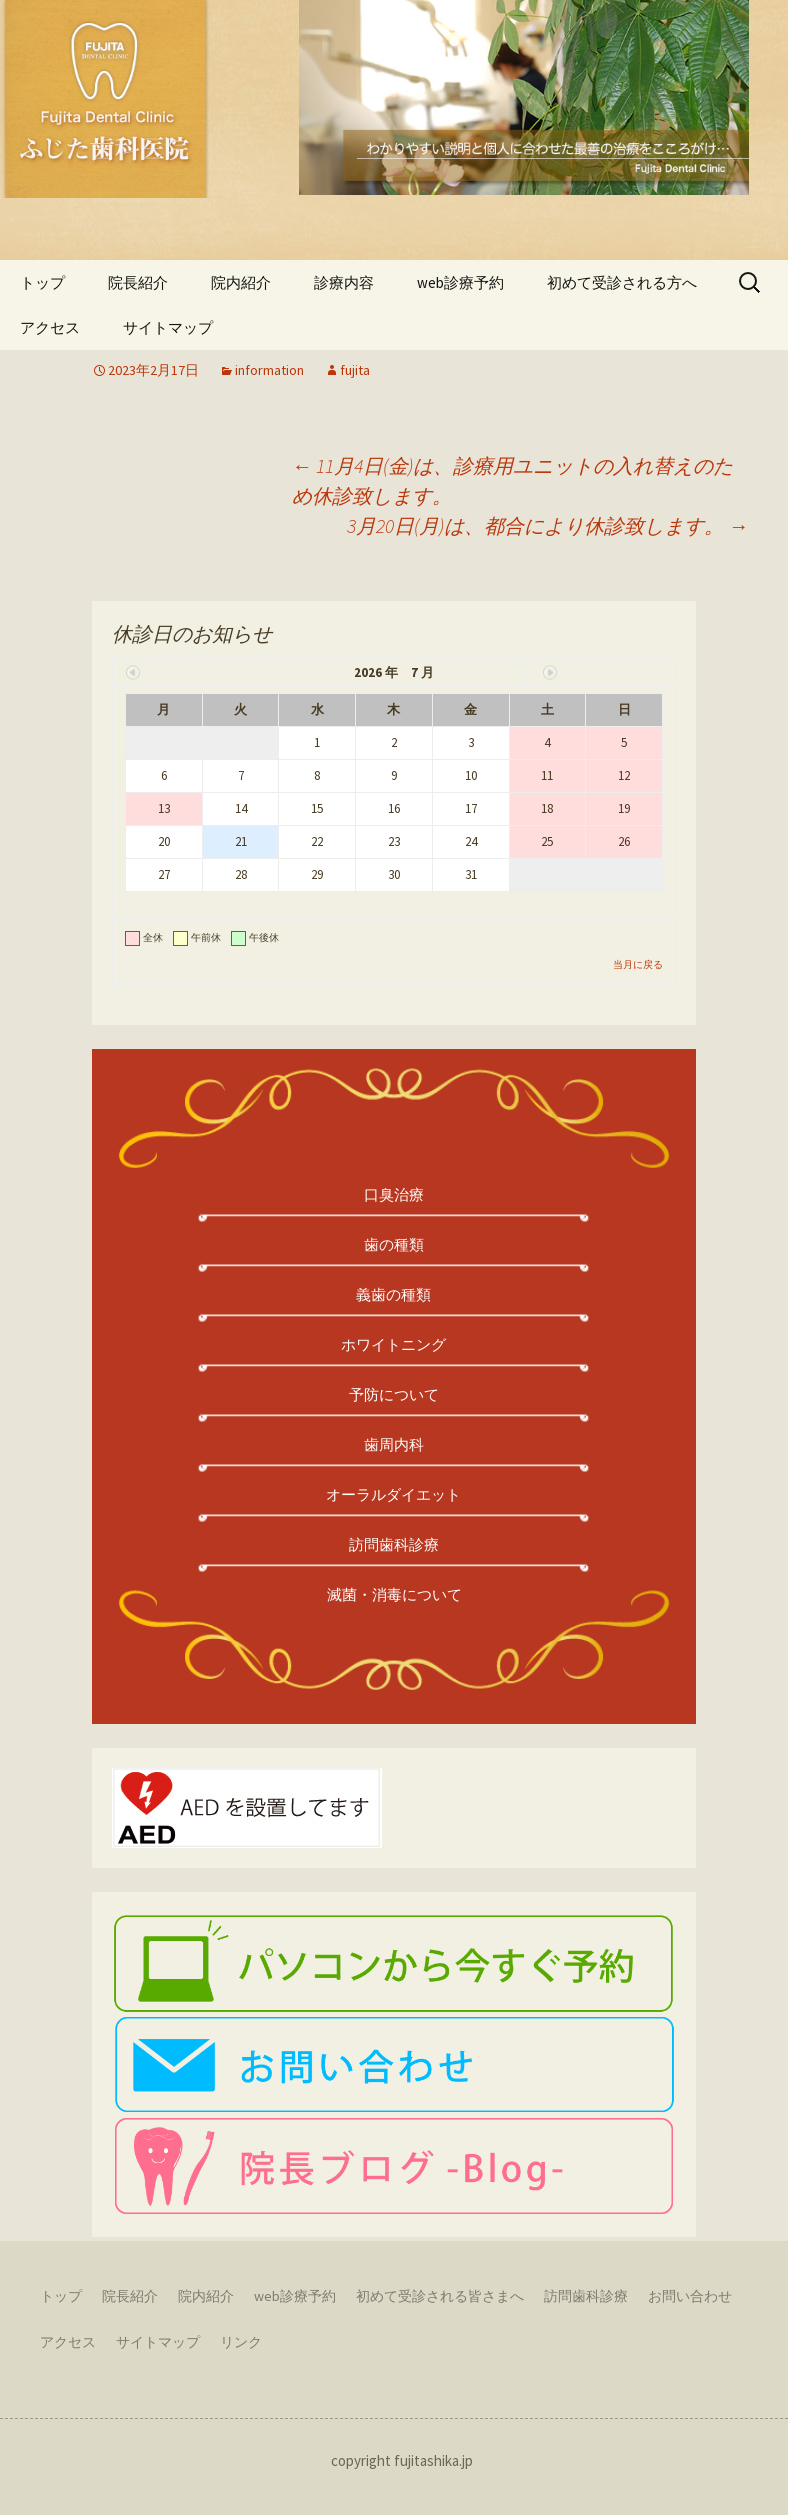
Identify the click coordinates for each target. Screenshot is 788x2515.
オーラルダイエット (393, 1494)
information (269, 370)
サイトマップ (158, 2342)
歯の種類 (394, 1244)
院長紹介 (138, 282)
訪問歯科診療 (394, 1544)
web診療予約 (460, 282)
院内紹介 (241, 282)
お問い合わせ (690, 2296)
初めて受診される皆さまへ (440, 2296)
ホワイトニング (393, 1344)
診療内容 (344, 282)
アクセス (68, 2342)
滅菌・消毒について (394, 1594)
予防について (394, 1394)
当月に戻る (638, 964)
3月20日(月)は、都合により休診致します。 (547, 525)
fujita (355, 370)
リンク (241, 2342)
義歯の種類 (393, 1294)
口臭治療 (394, 1194)
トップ (42, 282)
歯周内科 (394, 1444)
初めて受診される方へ (622, 282)
